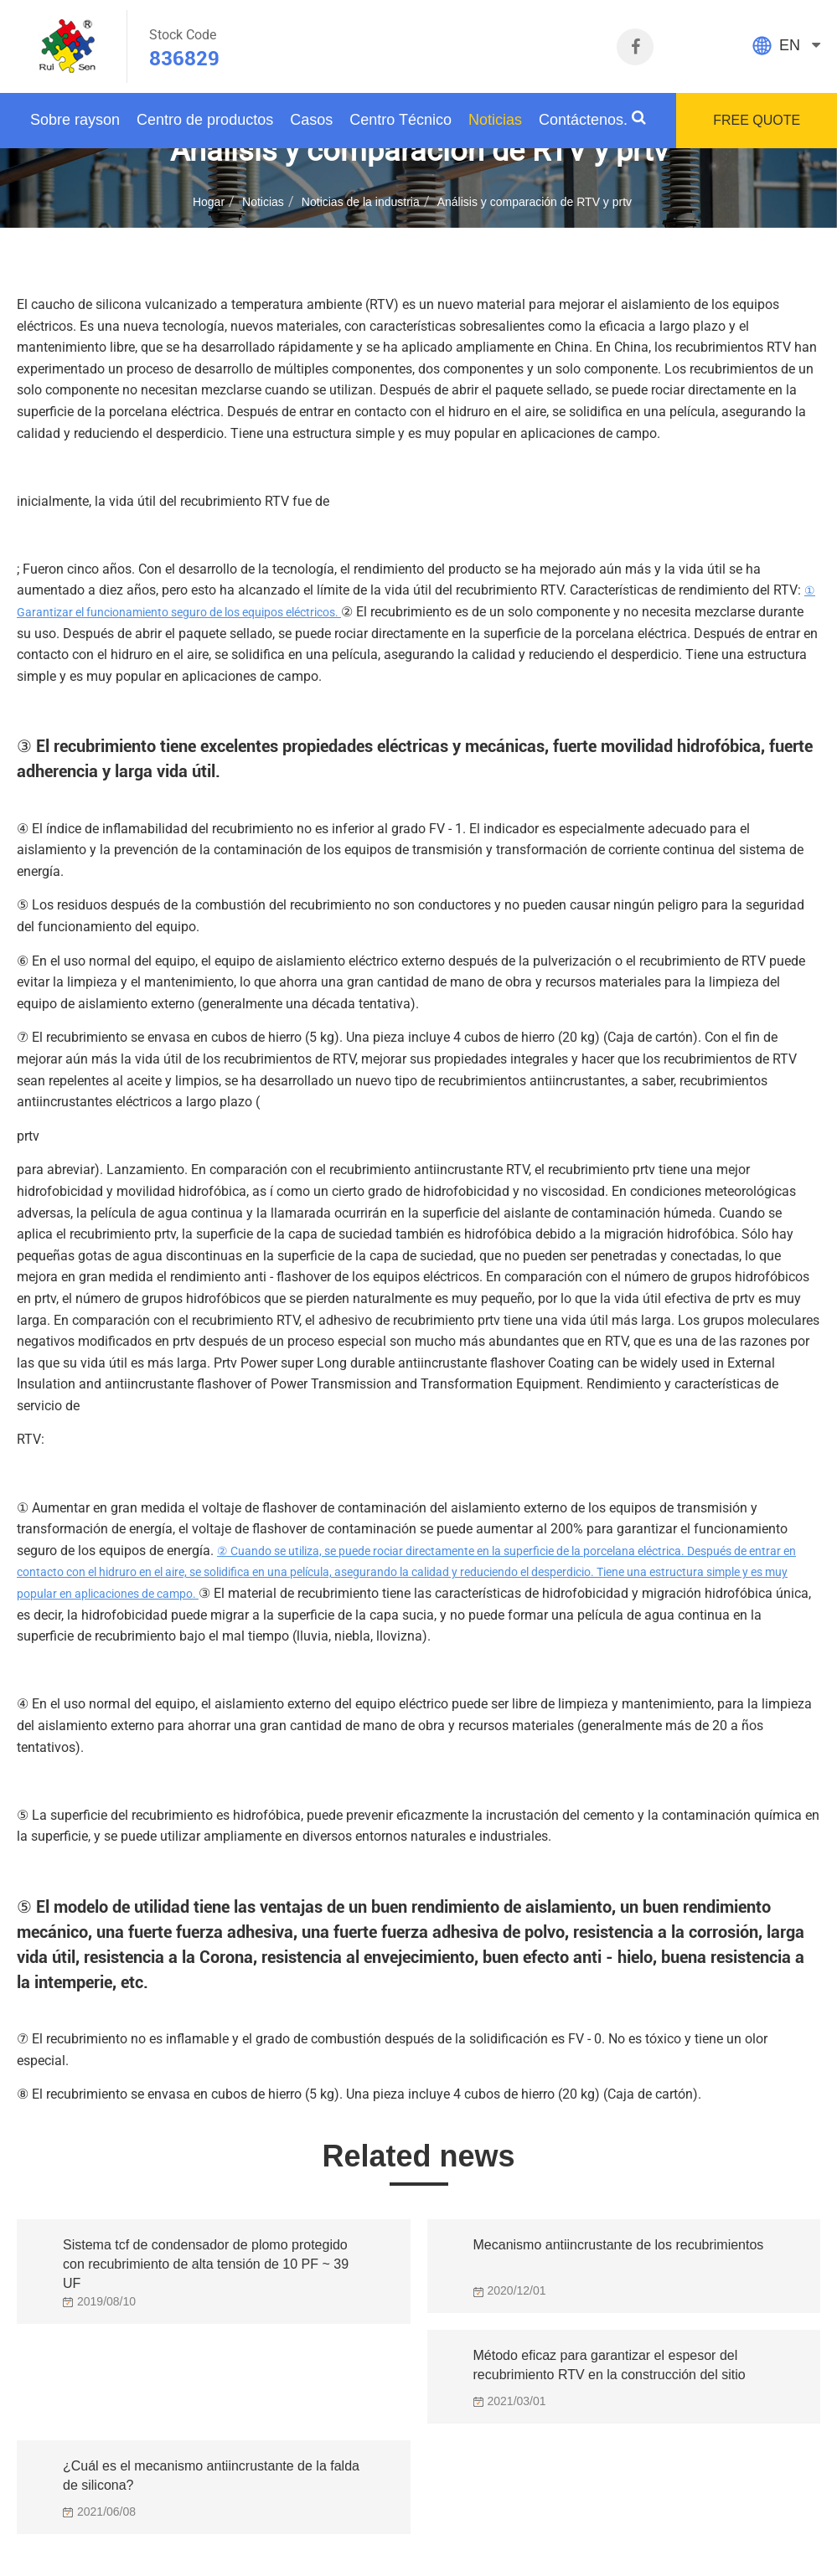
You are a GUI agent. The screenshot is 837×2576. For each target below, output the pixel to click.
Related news (418, 2156)
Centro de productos (205, 119)
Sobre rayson (75, 119)
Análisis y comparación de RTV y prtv (534, 202)
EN (789, 45)
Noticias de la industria (361, 202)
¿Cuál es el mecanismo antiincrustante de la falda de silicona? (211, 2475)
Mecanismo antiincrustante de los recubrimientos (618, 2245)
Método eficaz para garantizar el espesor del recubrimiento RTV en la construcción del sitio (609, 2365)
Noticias (495, 119)
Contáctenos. (583, 119)
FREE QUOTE (756, 120)
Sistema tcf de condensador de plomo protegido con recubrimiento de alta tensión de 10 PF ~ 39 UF (206, 2259)
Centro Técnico (400, 119)
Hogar (209, 202)
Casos (311, 119)
